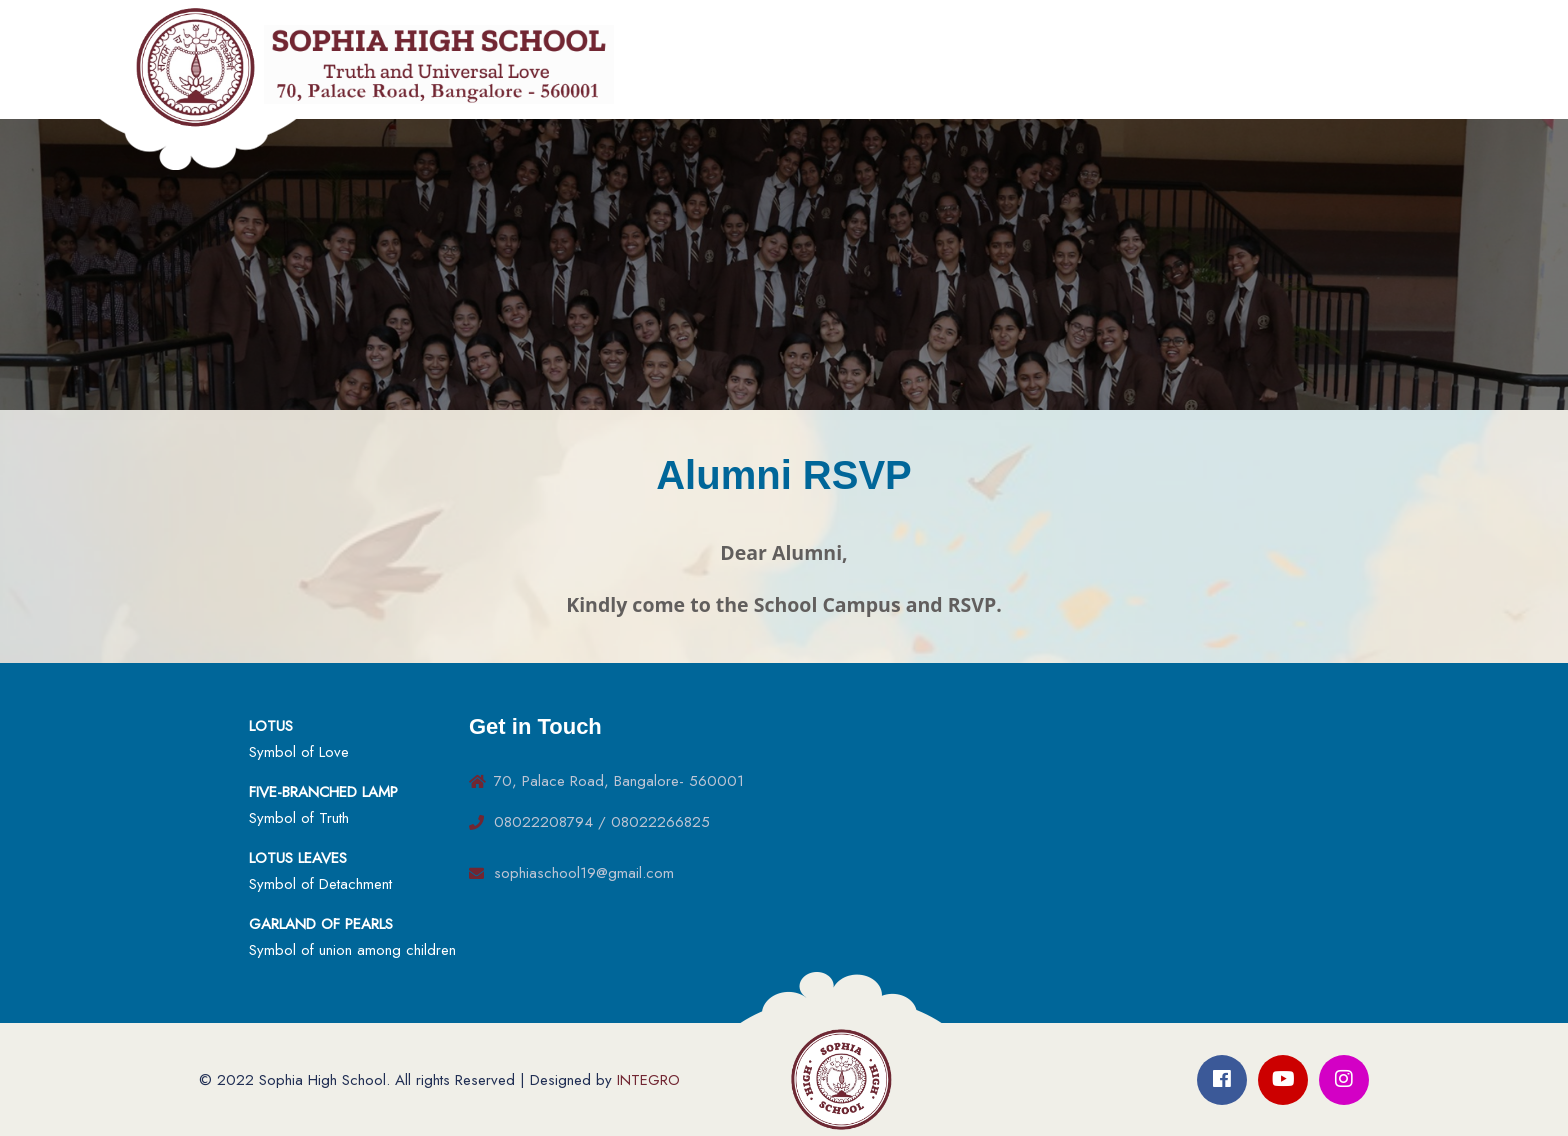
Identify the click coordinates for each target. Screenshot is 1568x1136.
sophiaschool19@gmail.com (584, 873)
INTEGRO (648, 1080)
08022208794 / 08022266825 (602, 822)
